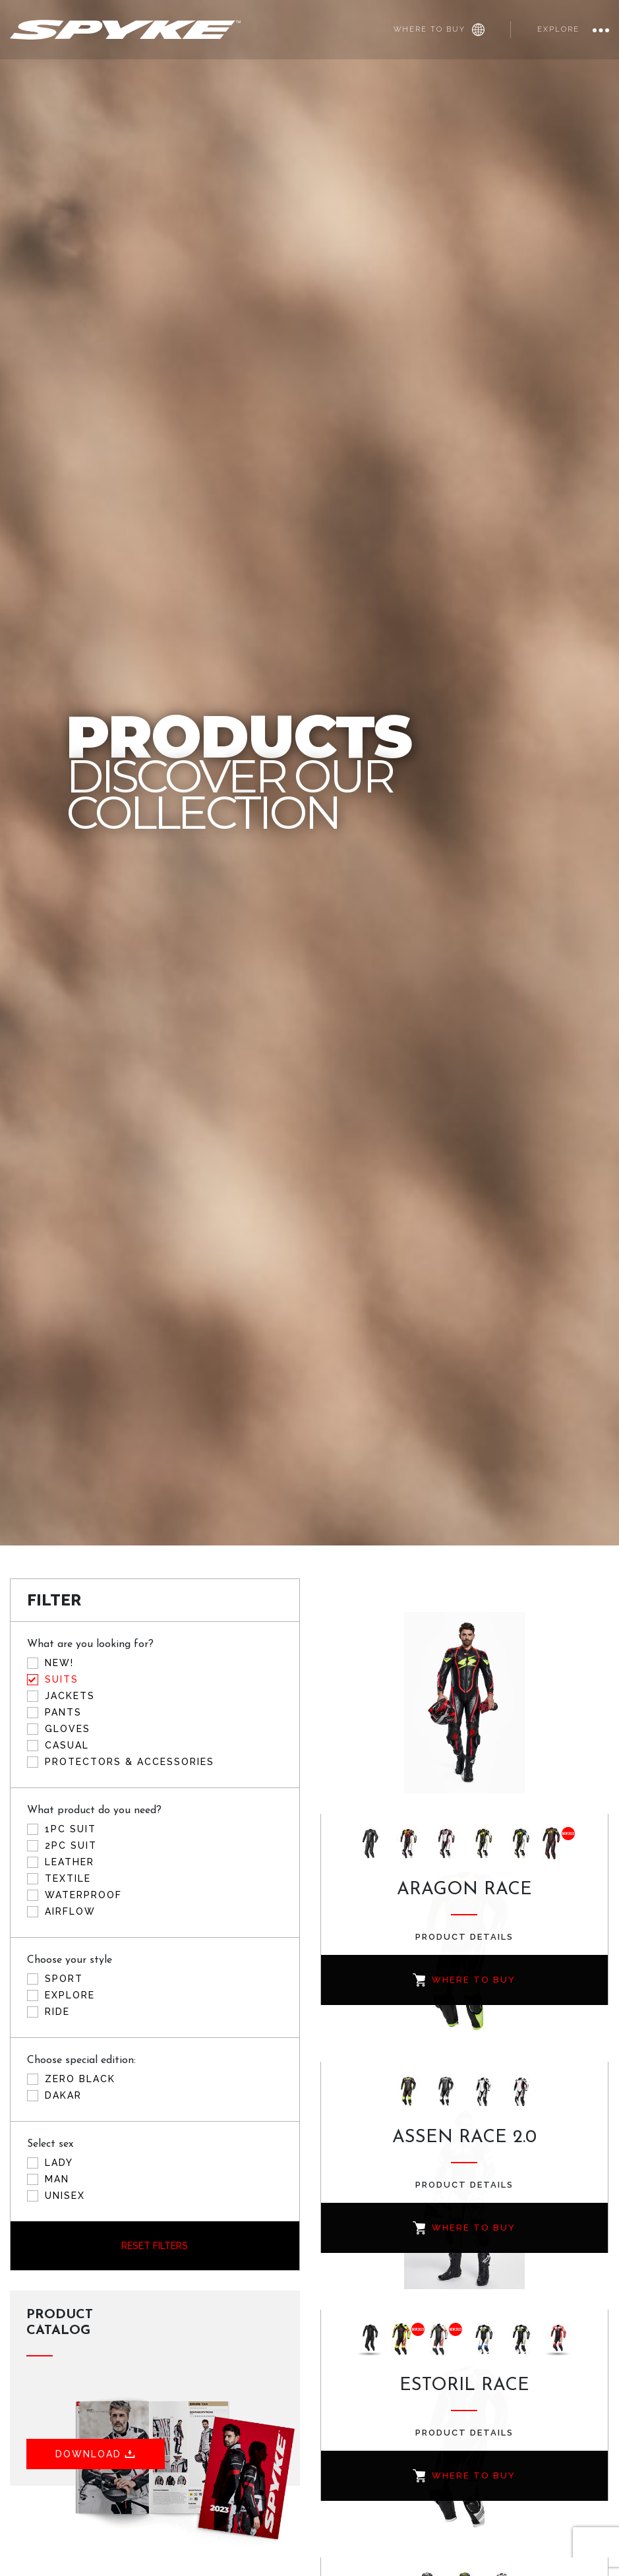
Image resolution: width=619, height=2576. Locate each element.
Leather (69, 1862)
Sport (64, 1978)
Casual (67, 1745)
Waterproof (83, 1895)
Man (57, 2179)
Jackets (70, 1696)
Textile (68, 1878)
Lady (59, 2162)
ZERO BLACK (80, 2079)
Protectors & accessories (129, 1761)
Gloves (67, 1728)
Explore (558, 29)
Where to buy (439, 29)
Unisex (65, 2195)
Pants (63, 1712)
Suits (61, 1679)
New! (59, 1663)
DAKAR (63, 2095)
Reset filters (154, 2245)
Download (96, 2454)
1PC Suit (70, 1829)
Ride (57, 2011)
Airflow (70, 1911)
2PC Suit (71, 1845)
